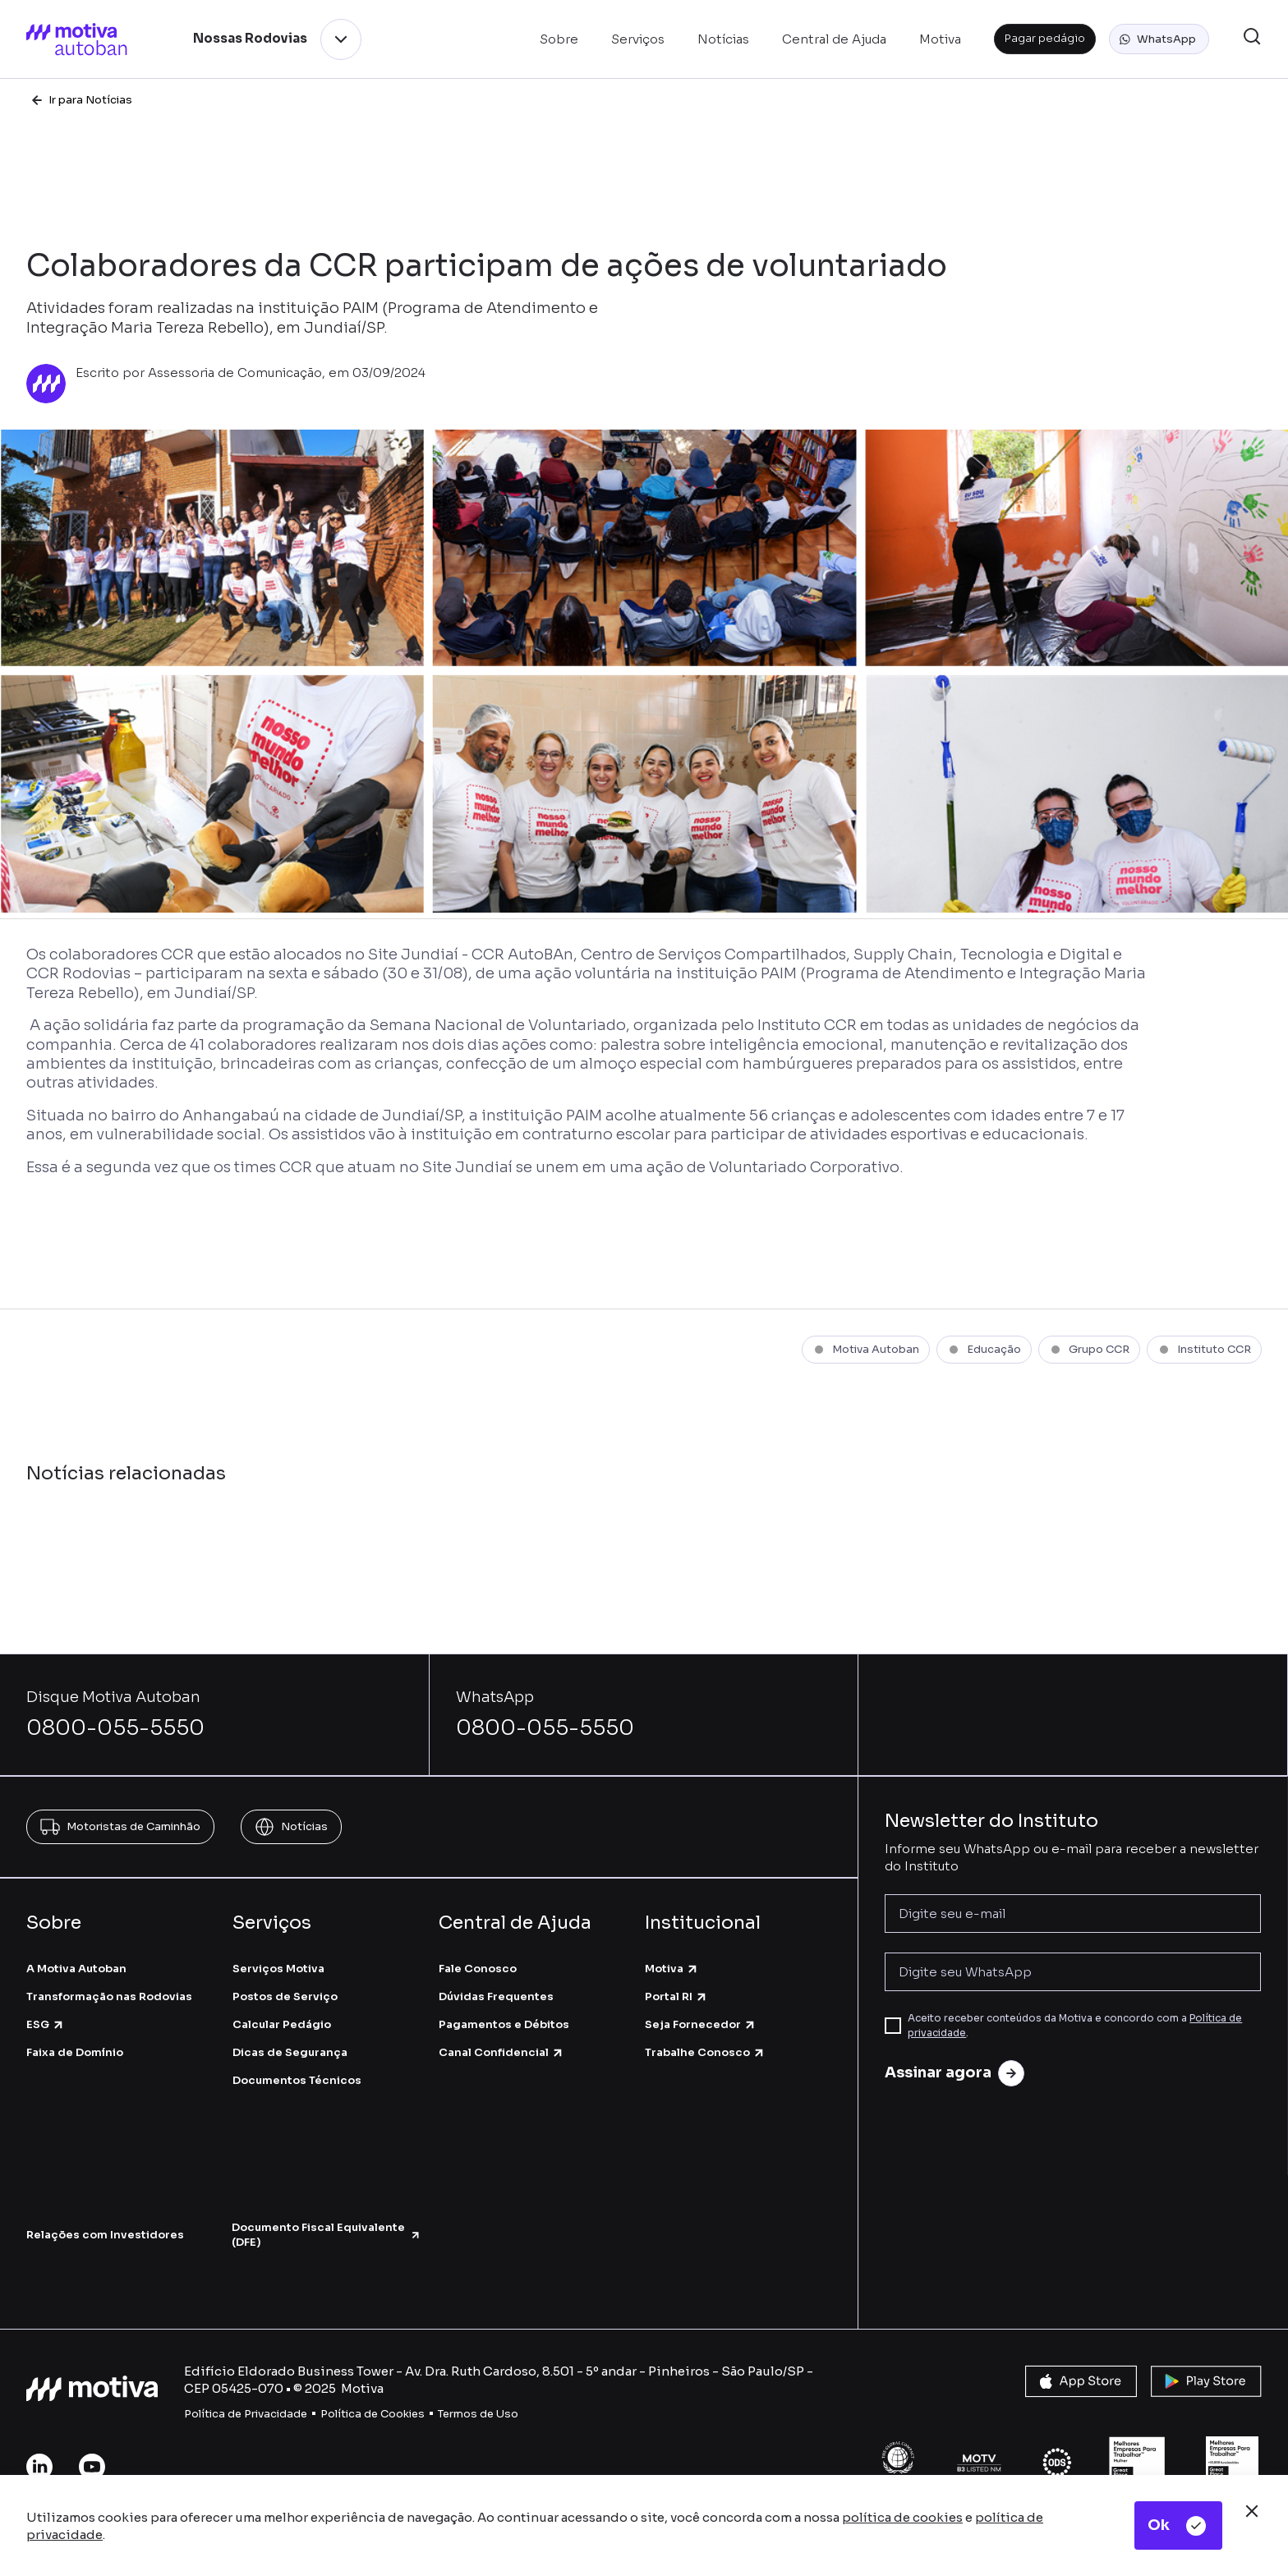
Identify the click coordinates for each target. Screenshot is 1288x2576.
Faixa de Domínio (74, 2052)
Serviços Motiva (278, 1969)
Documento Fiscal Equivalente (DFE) (326, 2234)
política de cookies (902, 2517)
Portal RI (676, 1996)
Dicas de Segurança (289, 2052)
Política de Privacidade (245, 2414)
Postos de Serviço (285, 1996)
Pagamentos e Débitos (504, 2024)
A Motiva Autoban (76, 1969)
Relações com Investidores (105, 2235)
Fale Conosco (478, 1969)
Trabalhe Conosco (705, 2052)
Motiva (672, 1969)
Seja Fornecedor (701, 2024)
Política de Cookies (372, 2414)
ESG (45, 2024)
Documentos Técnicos (296, 2080)
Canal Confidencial (501, 2052)
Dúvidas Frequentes (496, 1996)
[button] (1159, 39)
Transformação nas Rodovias (109, 1996)
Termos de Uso (478, 2414)
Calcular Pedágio (281, 2024)
